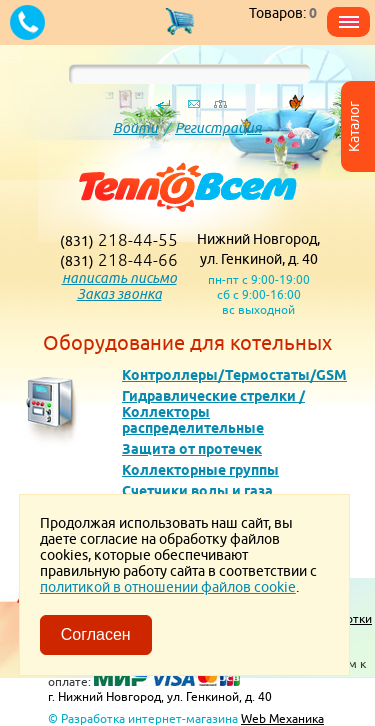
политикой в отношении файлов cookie (168, 587)
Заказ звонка (119, 294)
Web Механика (282, 718)
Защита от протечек (192, 449)
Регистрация (218, 128)
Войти (135, 128)
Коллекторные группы (200, 470)
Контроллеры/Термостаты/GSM (234, 375)
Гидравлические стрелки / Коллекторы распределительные (213, 412)
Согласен (96, 634)
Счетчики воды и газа (197, 491)
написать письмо (119, 278)
